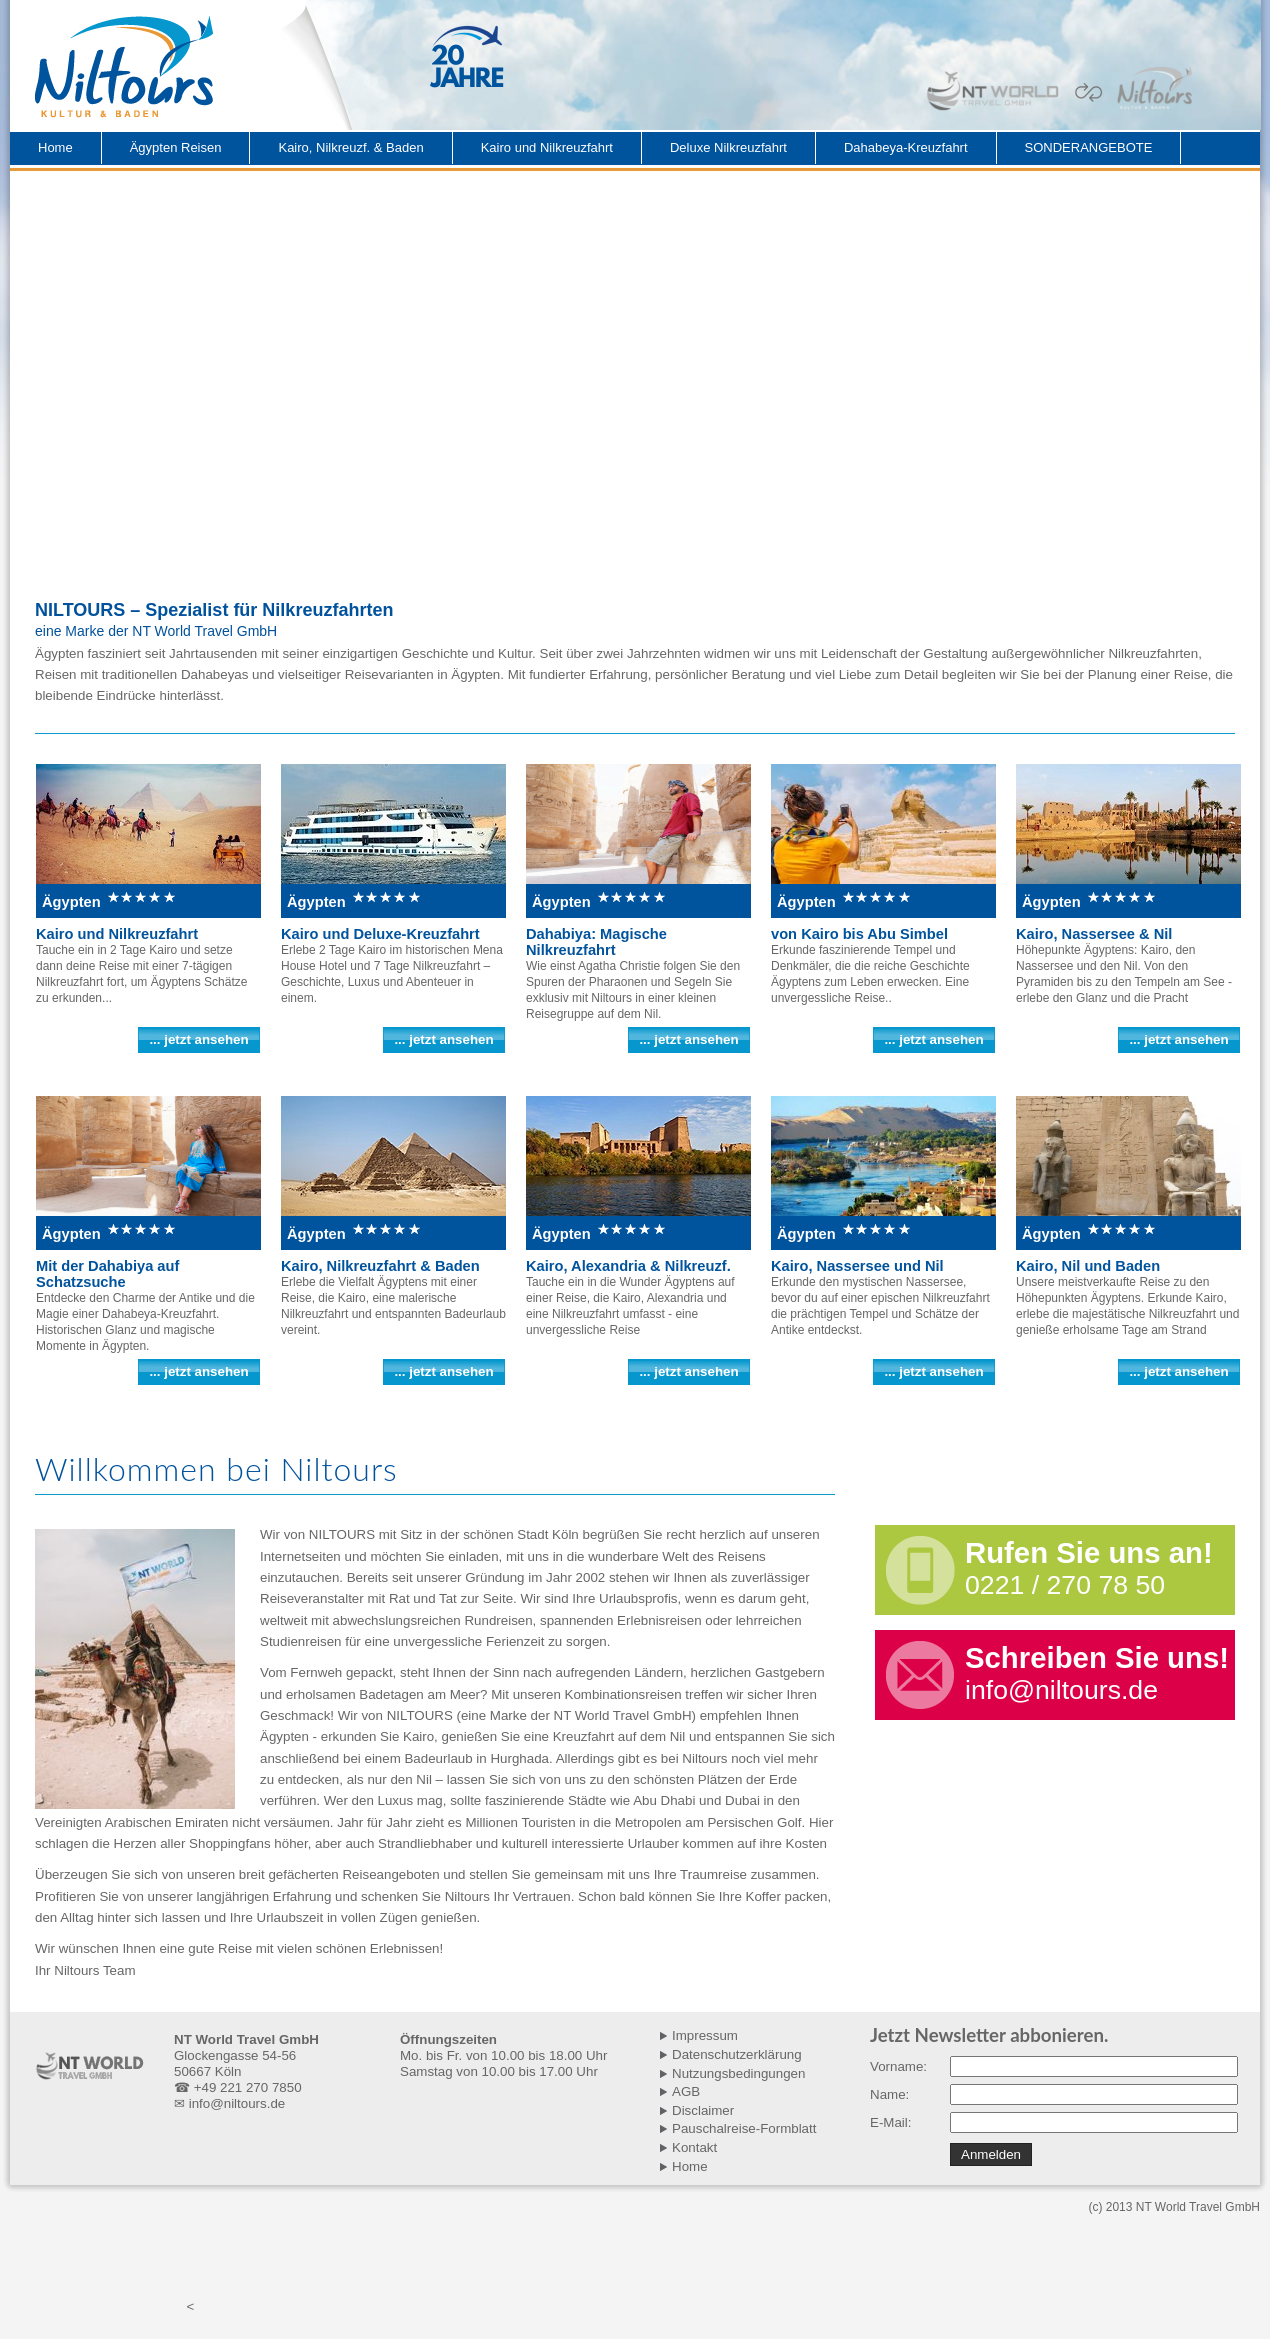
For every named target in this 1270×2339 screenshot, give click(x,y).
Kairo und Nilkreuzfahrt (547, 147)
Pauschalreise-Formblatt (744, 2128)
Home (55, 147)
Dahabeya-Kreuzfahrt (906, 147)
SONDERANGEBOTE (1089, 147)
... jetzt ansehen (198, 1039)
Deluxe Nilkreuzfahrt (728, 147)
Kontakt (694, 2147)
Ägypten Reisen (176, 147)
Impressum (705, 2035)
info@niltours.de (1061, 1690)
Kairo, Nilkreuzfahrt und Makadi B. (426, 2264)
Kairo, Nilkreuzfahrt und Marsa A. (831, 2264)
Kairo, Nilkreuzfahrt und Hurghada (221, 2264)
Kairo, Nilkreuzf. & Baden (350, 147)
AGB (686, 2091)
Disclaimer (703, 2110)
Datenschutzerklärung (737, 2054)
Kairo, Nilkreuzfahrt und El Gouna (630, 2264)
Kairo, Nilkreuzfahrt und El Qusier (1032, 2264)
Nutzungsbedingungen (738, 2073)
